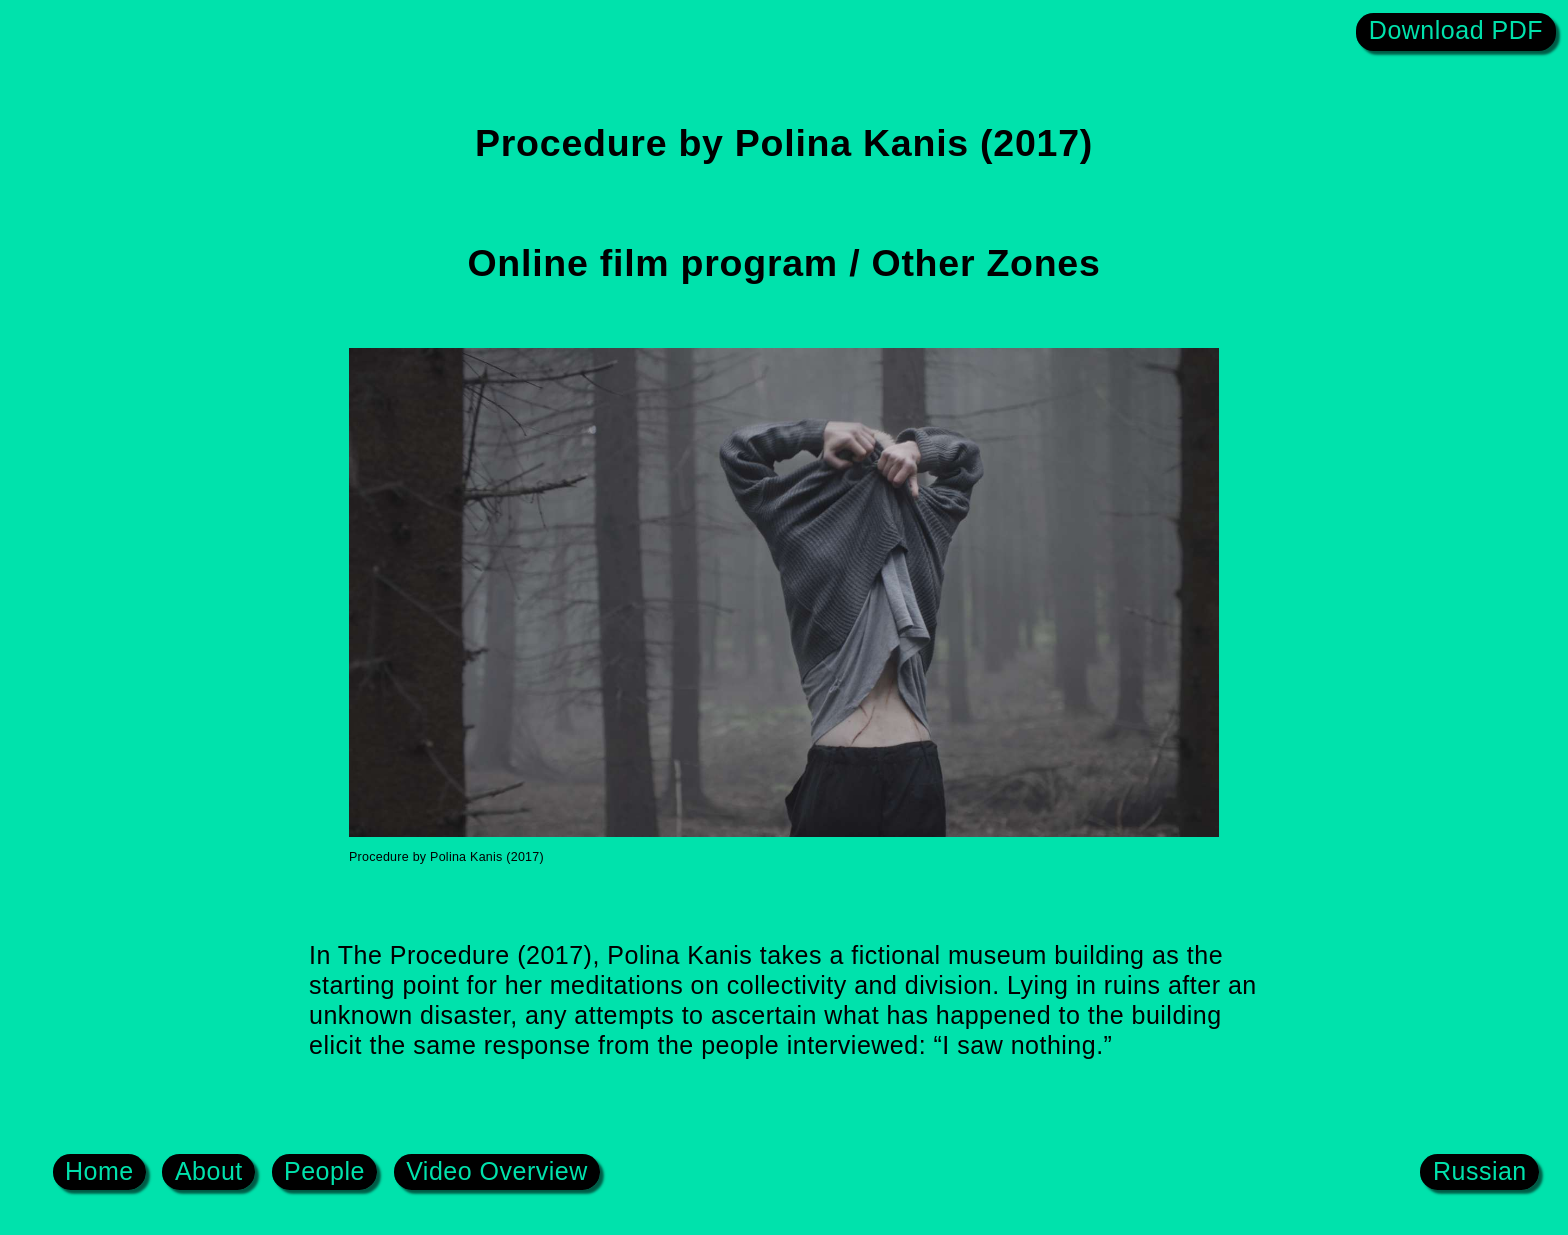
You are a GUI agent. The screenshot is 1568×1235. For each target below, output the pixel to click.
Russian (1480, 1170)
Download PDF (1456, 30)
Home (99, 1170)
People (324, 1170)
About (209, 1170)
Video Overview (497, 1170)
